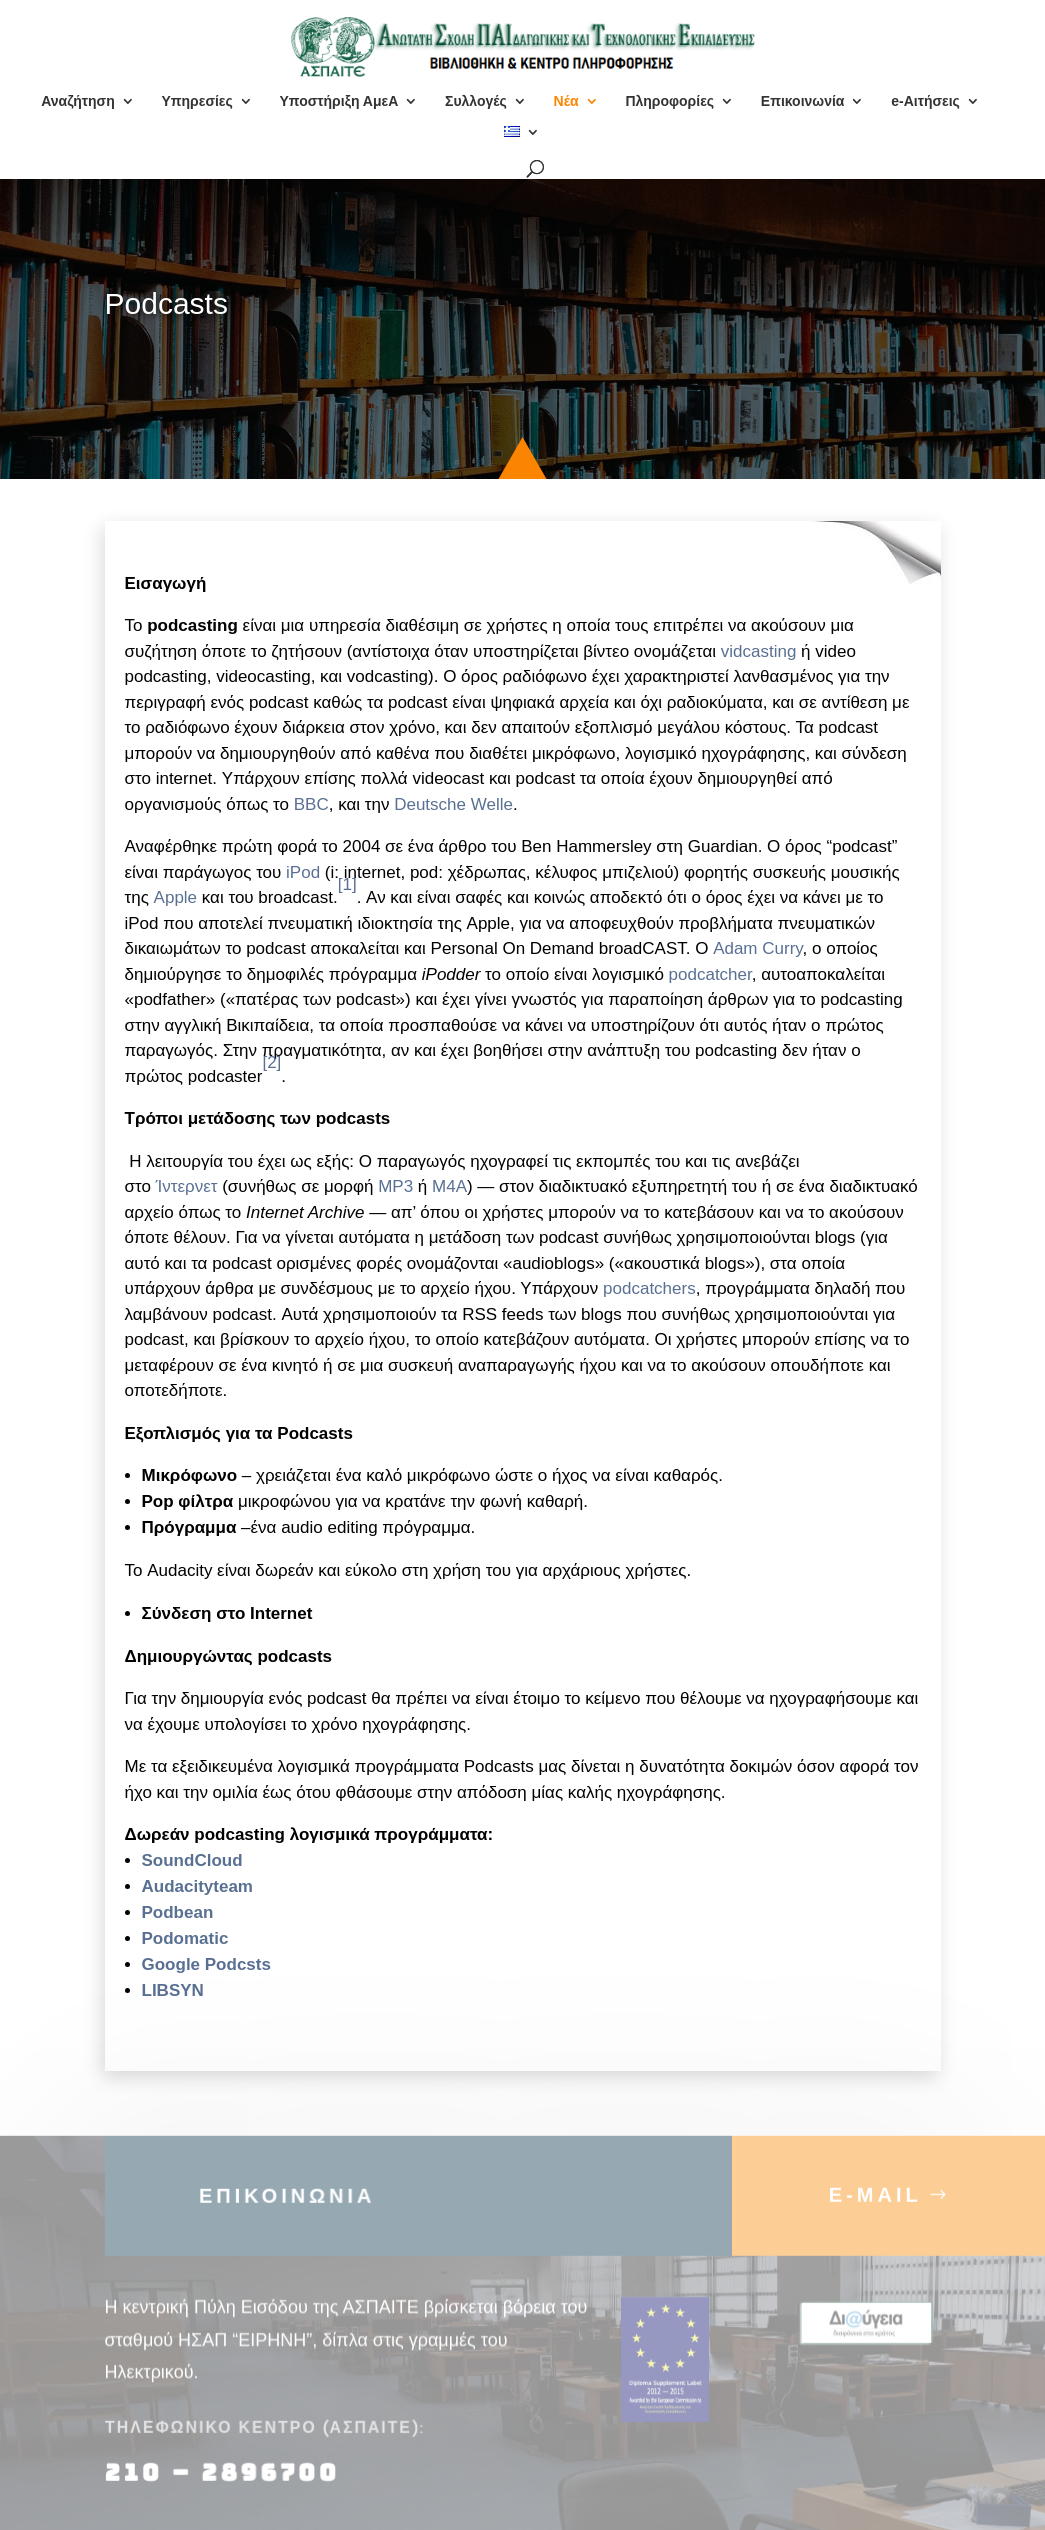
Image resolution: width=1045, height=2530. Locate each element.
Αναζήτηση (78, 101)
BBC (311, 804)
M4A (449, 1186)
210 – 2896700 (226, 2485)
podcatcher (710, 974)
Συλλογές (476, 101)
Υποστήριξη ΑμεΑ (339, 101)
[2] (271, 1062)
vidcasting (759, 651)
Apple (175, 897)
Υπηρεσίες (196, 101)
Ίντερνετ (187, 1186)
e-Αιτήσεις (925, 101)
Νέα (566, 101)
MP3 (395, 1186)
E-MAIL (875, 2207)
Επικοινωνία (803, 101)
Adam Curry (757, 948)
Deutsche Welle (453, 804)
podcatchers (649, 1288)
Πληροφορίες (669, 101)
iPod (303, 872)
